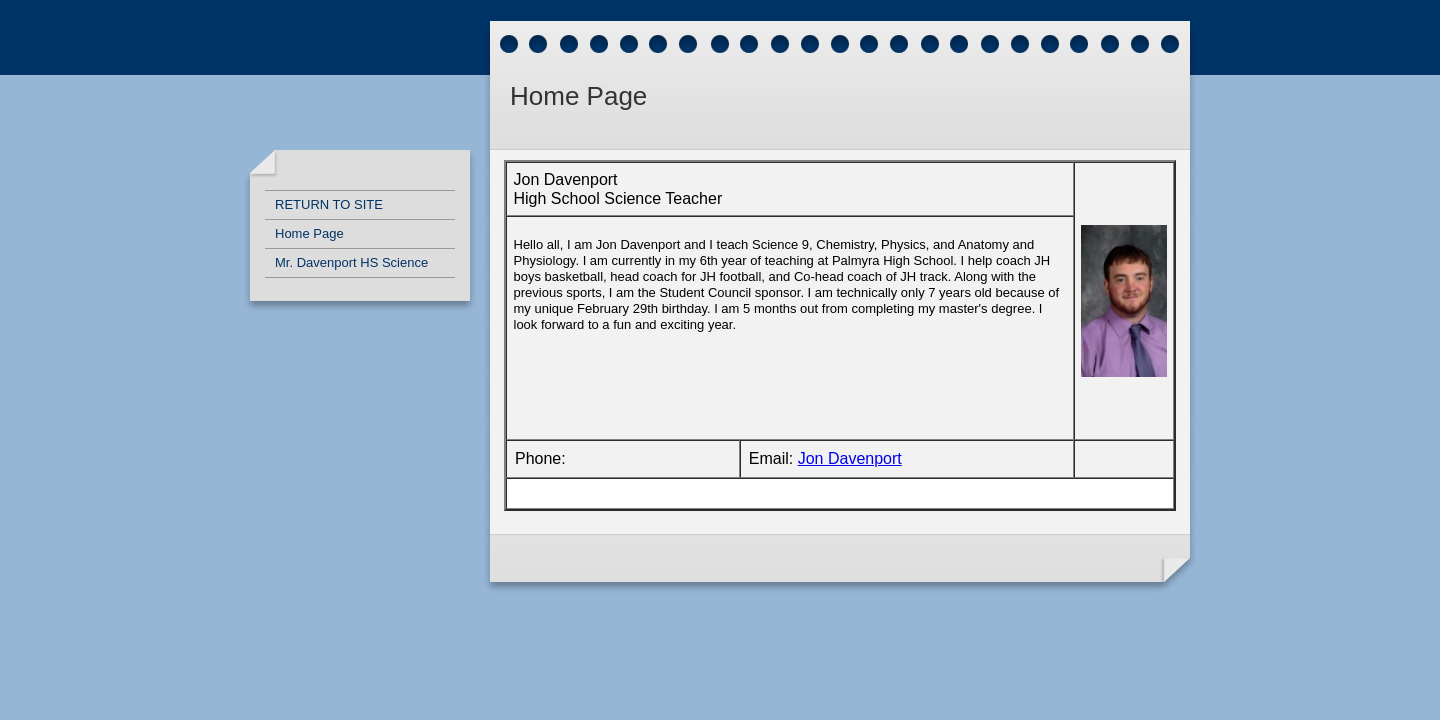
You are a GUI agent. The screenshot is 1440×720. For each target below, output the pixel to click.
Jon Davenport (850, 458)
